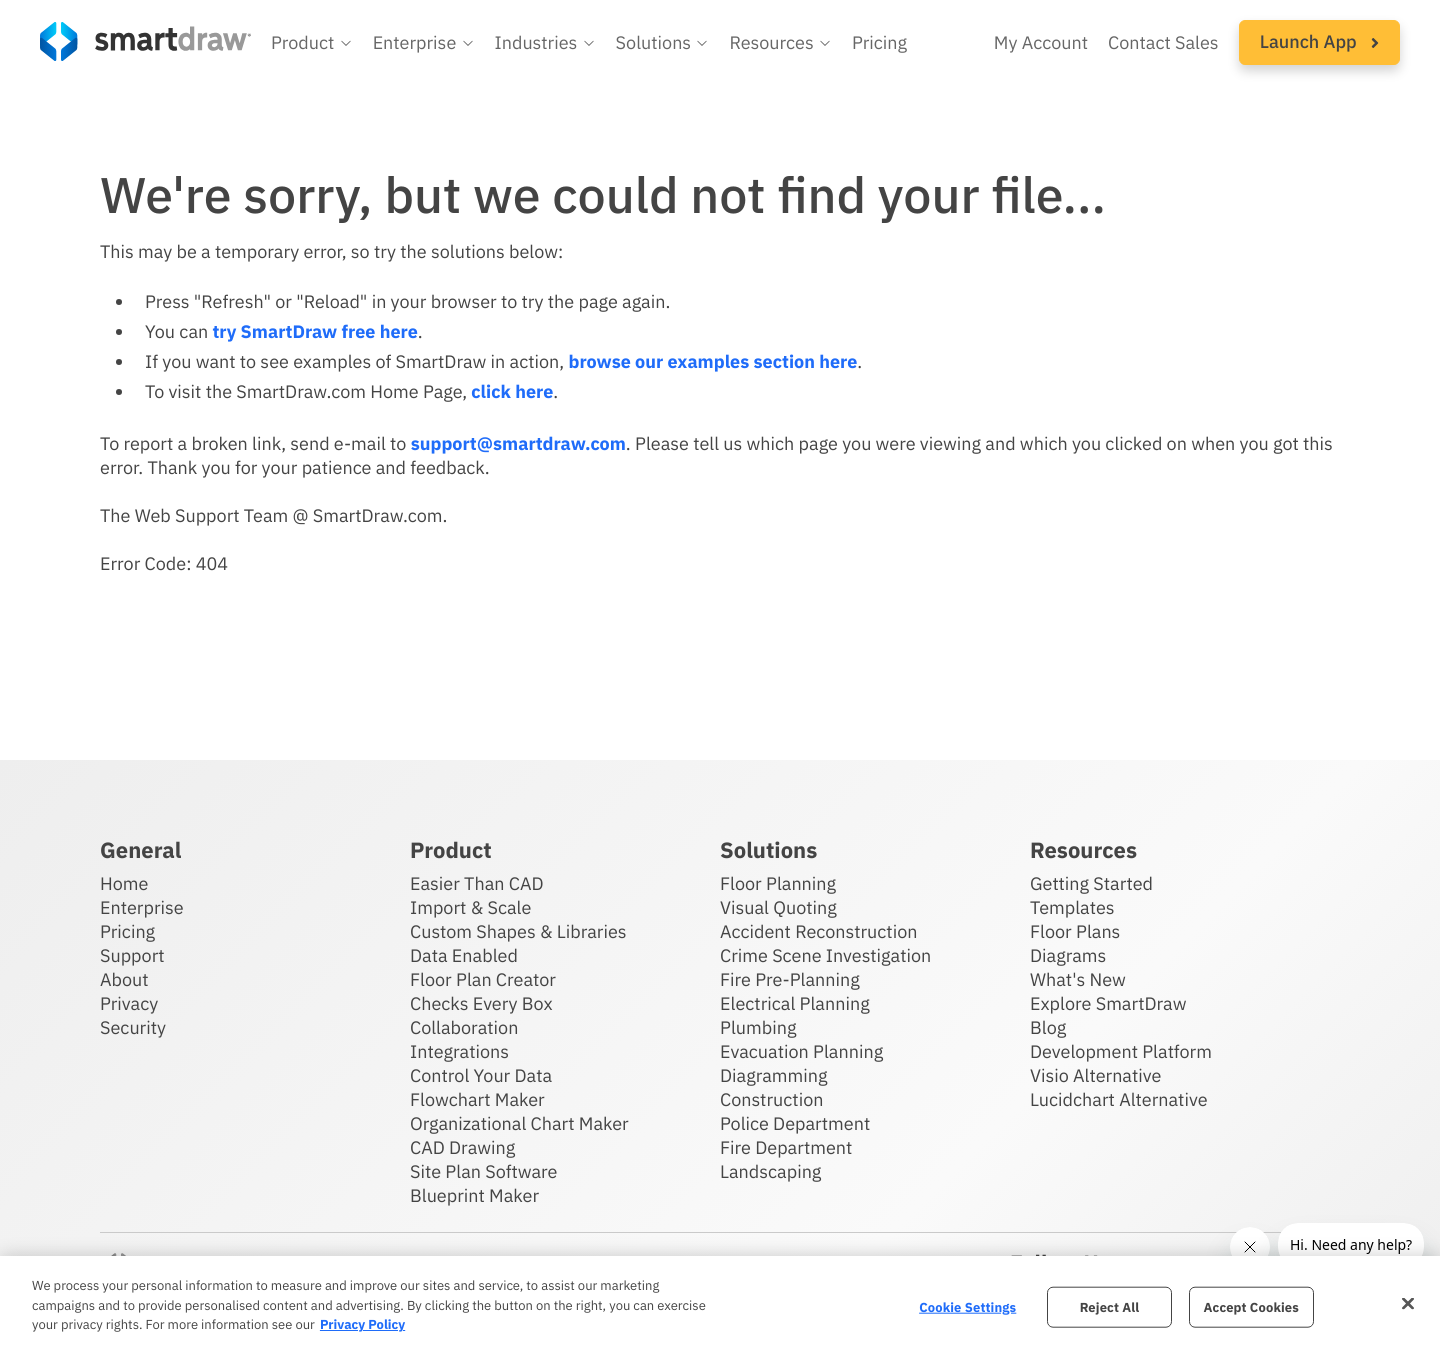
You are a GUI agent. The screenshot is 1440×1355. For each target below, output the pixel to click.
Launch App (1319, 41)
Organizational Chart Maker (519, 1123)
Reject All (1110, 1306)
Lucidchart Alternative (1119, 1099)
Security (133, 1027)
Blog (1048, 1027)
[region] (720, 1305)
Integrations (459, 1051)
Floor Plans (1075, 931)
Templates (1072, 907)
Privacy (129, 1003)
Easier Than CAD (477, 883)
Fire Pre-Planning (790, 979)
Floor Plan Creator (483, 979)
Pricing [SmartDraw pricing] (879, 42)
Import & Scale (470, 907)
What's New (1078, 979)
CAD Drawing (462, 1147)
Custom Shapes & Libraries (518, 931)
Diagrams (1068, 955)
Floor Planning (778, 883)
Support (132, 955)
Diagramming (774, 1075)
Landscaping (770, 1171)
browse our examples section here (712, 361)
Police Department (795, 1123)
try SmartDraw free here (314, 331)
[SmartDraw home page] (145, 41)
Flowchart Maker (477, 1099)
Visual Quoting (778, 907)
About (124, 979)
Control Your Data (481, 1075)
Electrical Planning (795, 1003)
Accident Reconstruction (819, 931)
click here (512, 391)
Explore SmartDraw (1108, 1003)
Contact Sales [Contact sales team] (1163, 42)
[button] (312, 43)
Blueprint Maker (474, 1195)
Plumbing (758, 1027)
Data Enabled (464, 955)
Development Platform (1121, 1051)
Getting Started (1091, 883)
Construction (771, 1099)
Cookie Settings (967, 1306)
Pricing (127, 931)
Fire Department (786, 1147)
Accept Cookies (1251, 1306)
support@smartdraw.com (518, 443)
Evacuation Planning (801, 1051)
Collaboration (464, 1027)
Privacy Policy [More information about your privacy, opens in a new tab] (362, 1324)
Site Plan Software (483, 1171)
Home (124, 883)
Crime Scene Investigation (825, 955)
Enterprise (142, 907)
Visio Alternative (1095, 1075)
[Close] (1408, 1303)
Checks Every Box (481, 1003)
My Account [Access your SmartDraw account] (1041, 42)
